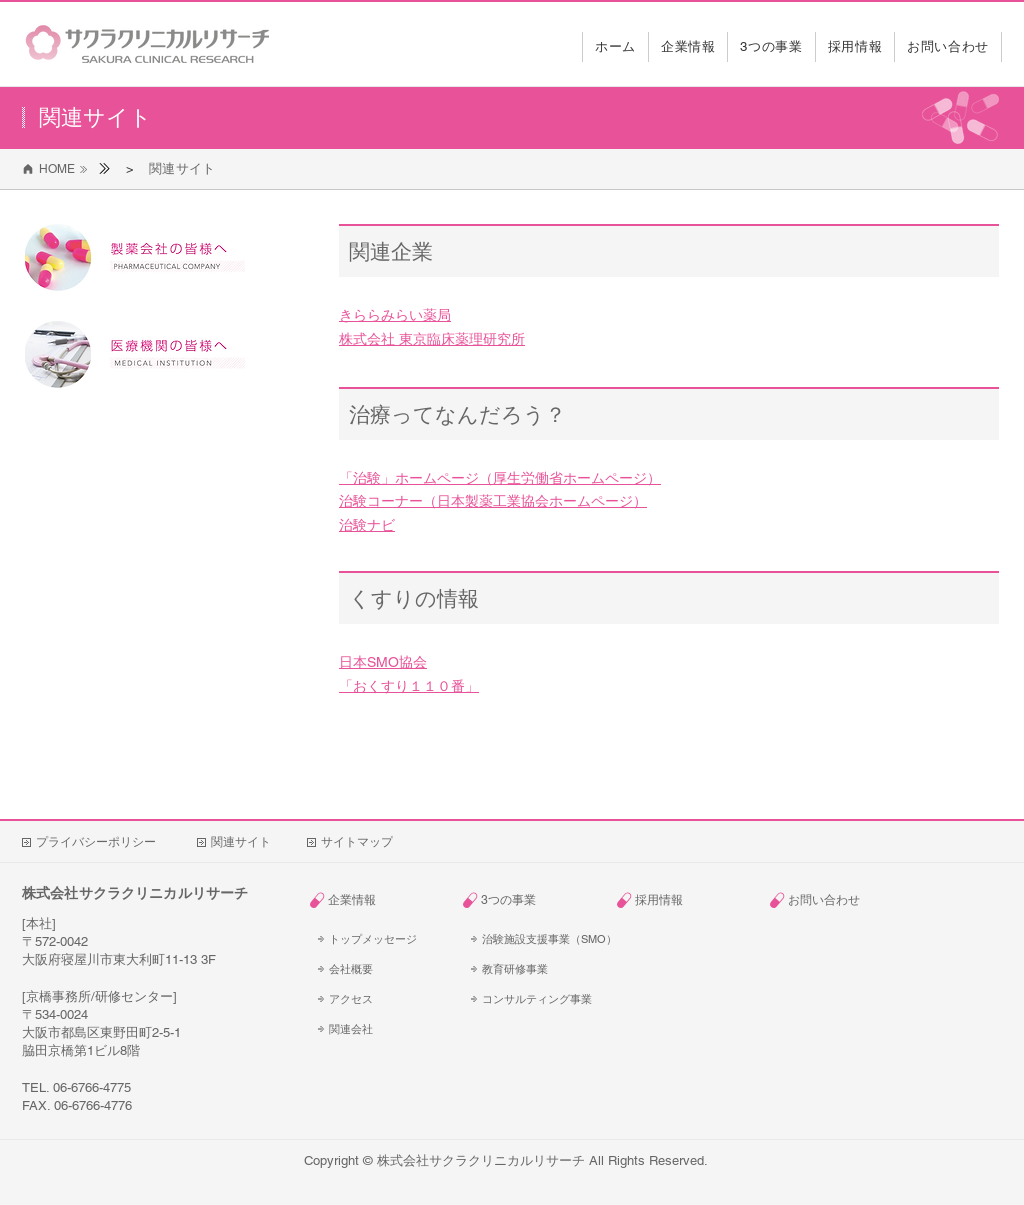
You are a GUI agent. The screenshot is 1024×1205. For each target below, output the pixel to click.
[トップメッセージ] (379, 939)
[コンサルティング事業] (532, 999)
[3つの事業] (538, 900)
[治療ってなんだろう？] (669, 413)
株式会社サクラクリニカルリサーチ (481, 1160)
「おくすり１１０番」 (409, 686)
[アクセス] (379, 999)
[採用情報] (692, 900)
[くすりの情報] (669, 597)
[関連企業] (669, 250)
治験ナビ (367, 525)
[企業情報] (385, 900)
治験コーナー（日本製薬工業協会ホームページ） (493, 501)
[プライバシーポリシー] (104, 842)
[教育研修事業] (532, 969)
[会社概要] (379, 969)
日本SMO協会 (383, 662)
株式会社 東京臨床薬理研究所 (432, 339)
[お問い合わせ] (845, 900)
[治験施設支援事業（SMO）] (547, 939)
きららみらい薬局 (395, 315)
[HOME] (50, 169)
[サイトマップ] (357, 842)
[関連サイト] (182, 168)
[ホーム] (104, 168)
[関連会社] (379, 1029)
